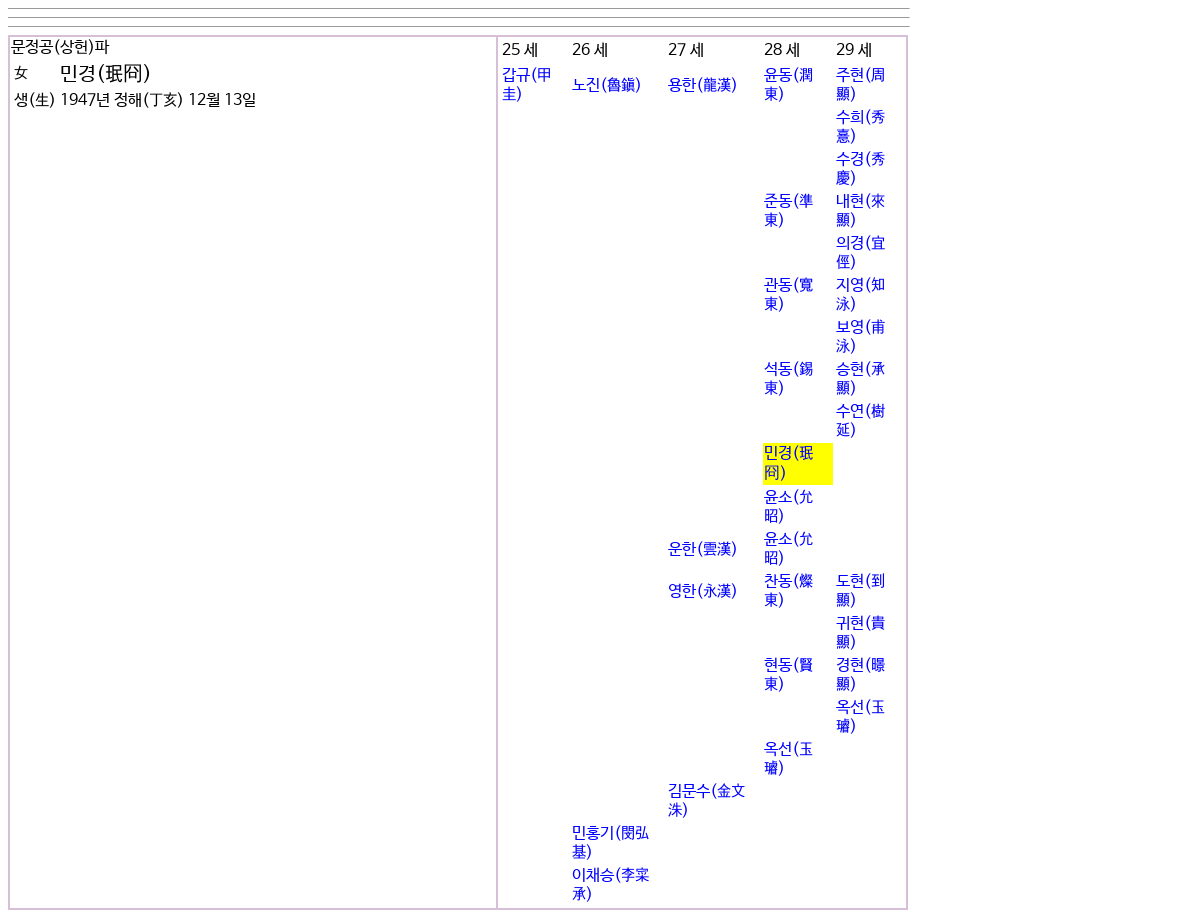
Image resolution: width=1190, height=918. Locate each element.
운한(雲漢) (703, 549)
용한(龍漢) (703, 85)
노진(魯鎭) (607, 85)
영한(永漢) (703, 591)
